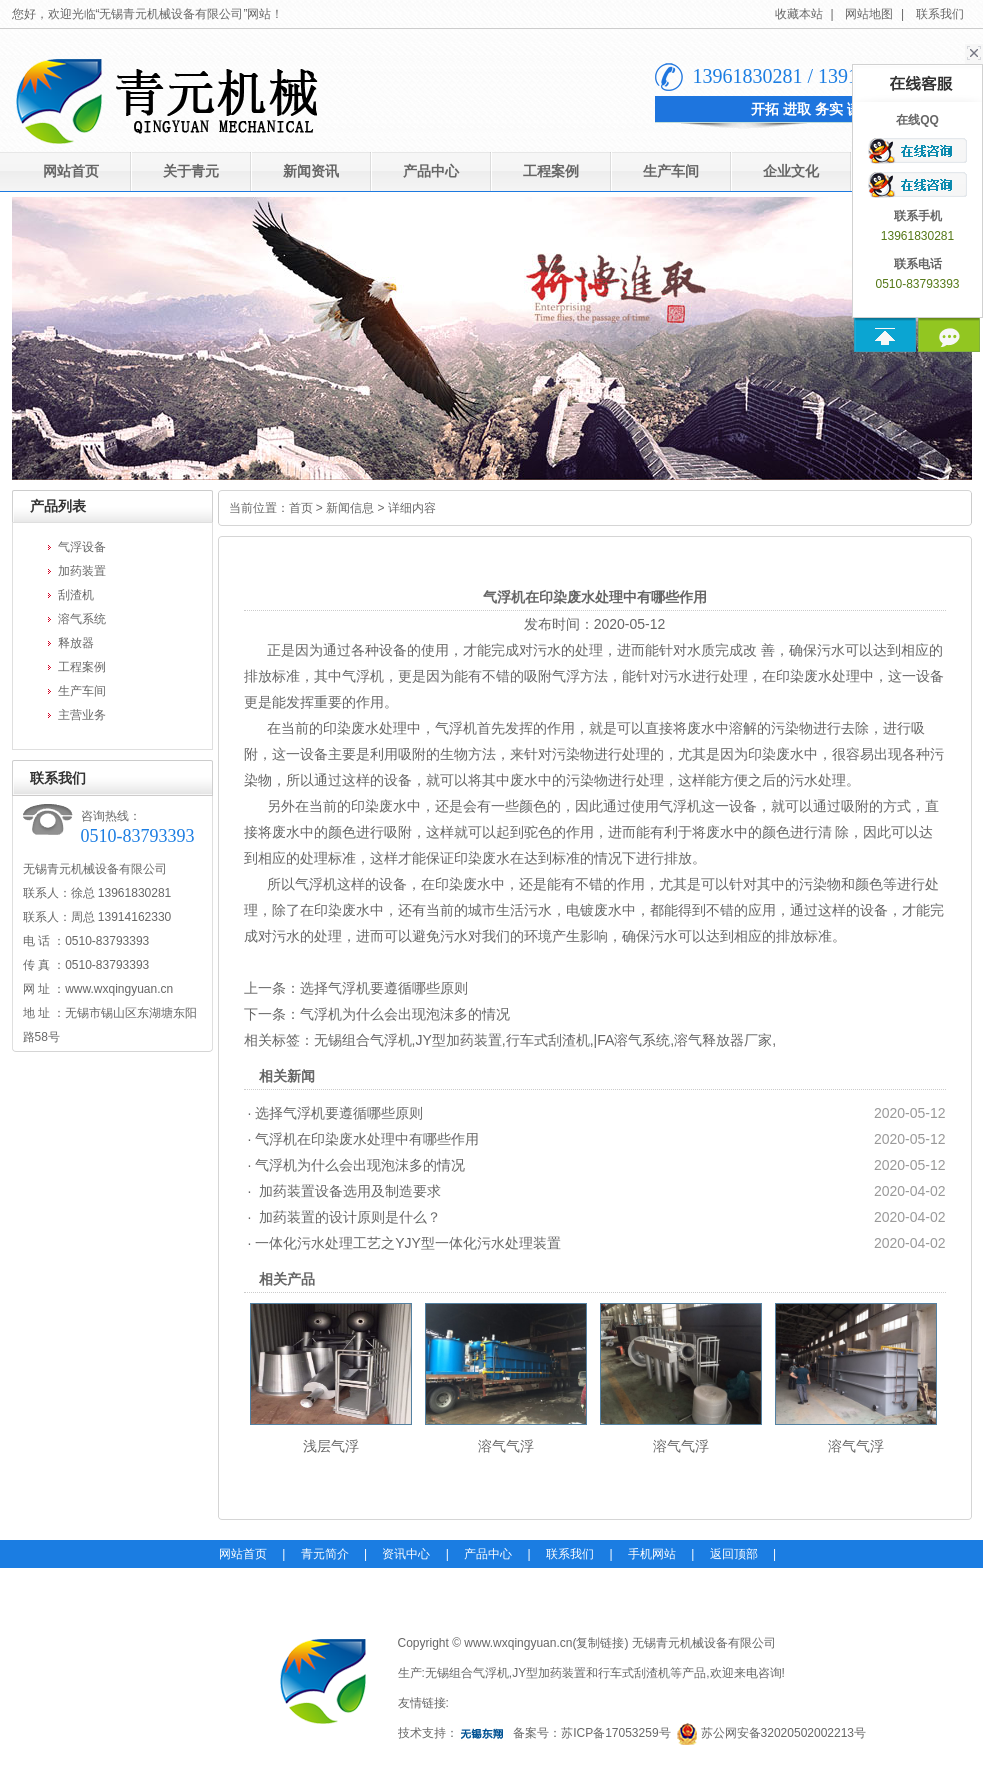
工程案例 (551, 171)
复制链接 (600, 1643)
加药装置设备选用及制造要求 (348, 1191)
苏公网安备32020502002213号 (783, 1733)
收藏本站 (799, 14)
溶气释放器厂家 (723, 1040)
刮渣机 (76, 595)
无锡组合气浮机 (363, 1040)
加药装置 (82, 571)
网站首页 (71, 171)
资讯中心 (406, 1554)
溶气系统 (82, 619)
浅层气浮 (331, 1446)
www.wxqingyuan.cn (119, 989)
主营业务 (82, 715)
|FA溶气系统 (632, 1040)
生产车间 (671, 171)
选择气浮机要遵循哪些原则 (384, 988)
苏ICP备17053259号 (615, 1733)
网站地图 (869, 14)
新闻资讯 (311, 171)
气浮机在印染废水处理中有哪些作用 (367, 1139)
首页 (301, 508)
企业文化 (791, 171)
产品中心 (431, 171)
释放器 (76, 643)
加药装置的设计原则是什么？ (348, 1217)
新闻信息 (350, 508)
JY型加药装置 (458, 1040)
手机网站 (652, 1554)
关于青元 (191, 171)
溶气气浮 (506, 1446)
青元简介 (325, 1554)
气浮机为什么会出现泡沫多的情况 (405, 1014)
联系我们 (940, 14)
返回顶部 (734, 1554)
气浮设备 (82, 547)
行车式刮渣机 (548, 1040)
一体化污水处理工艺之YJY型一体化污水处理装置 (408, 1243)
